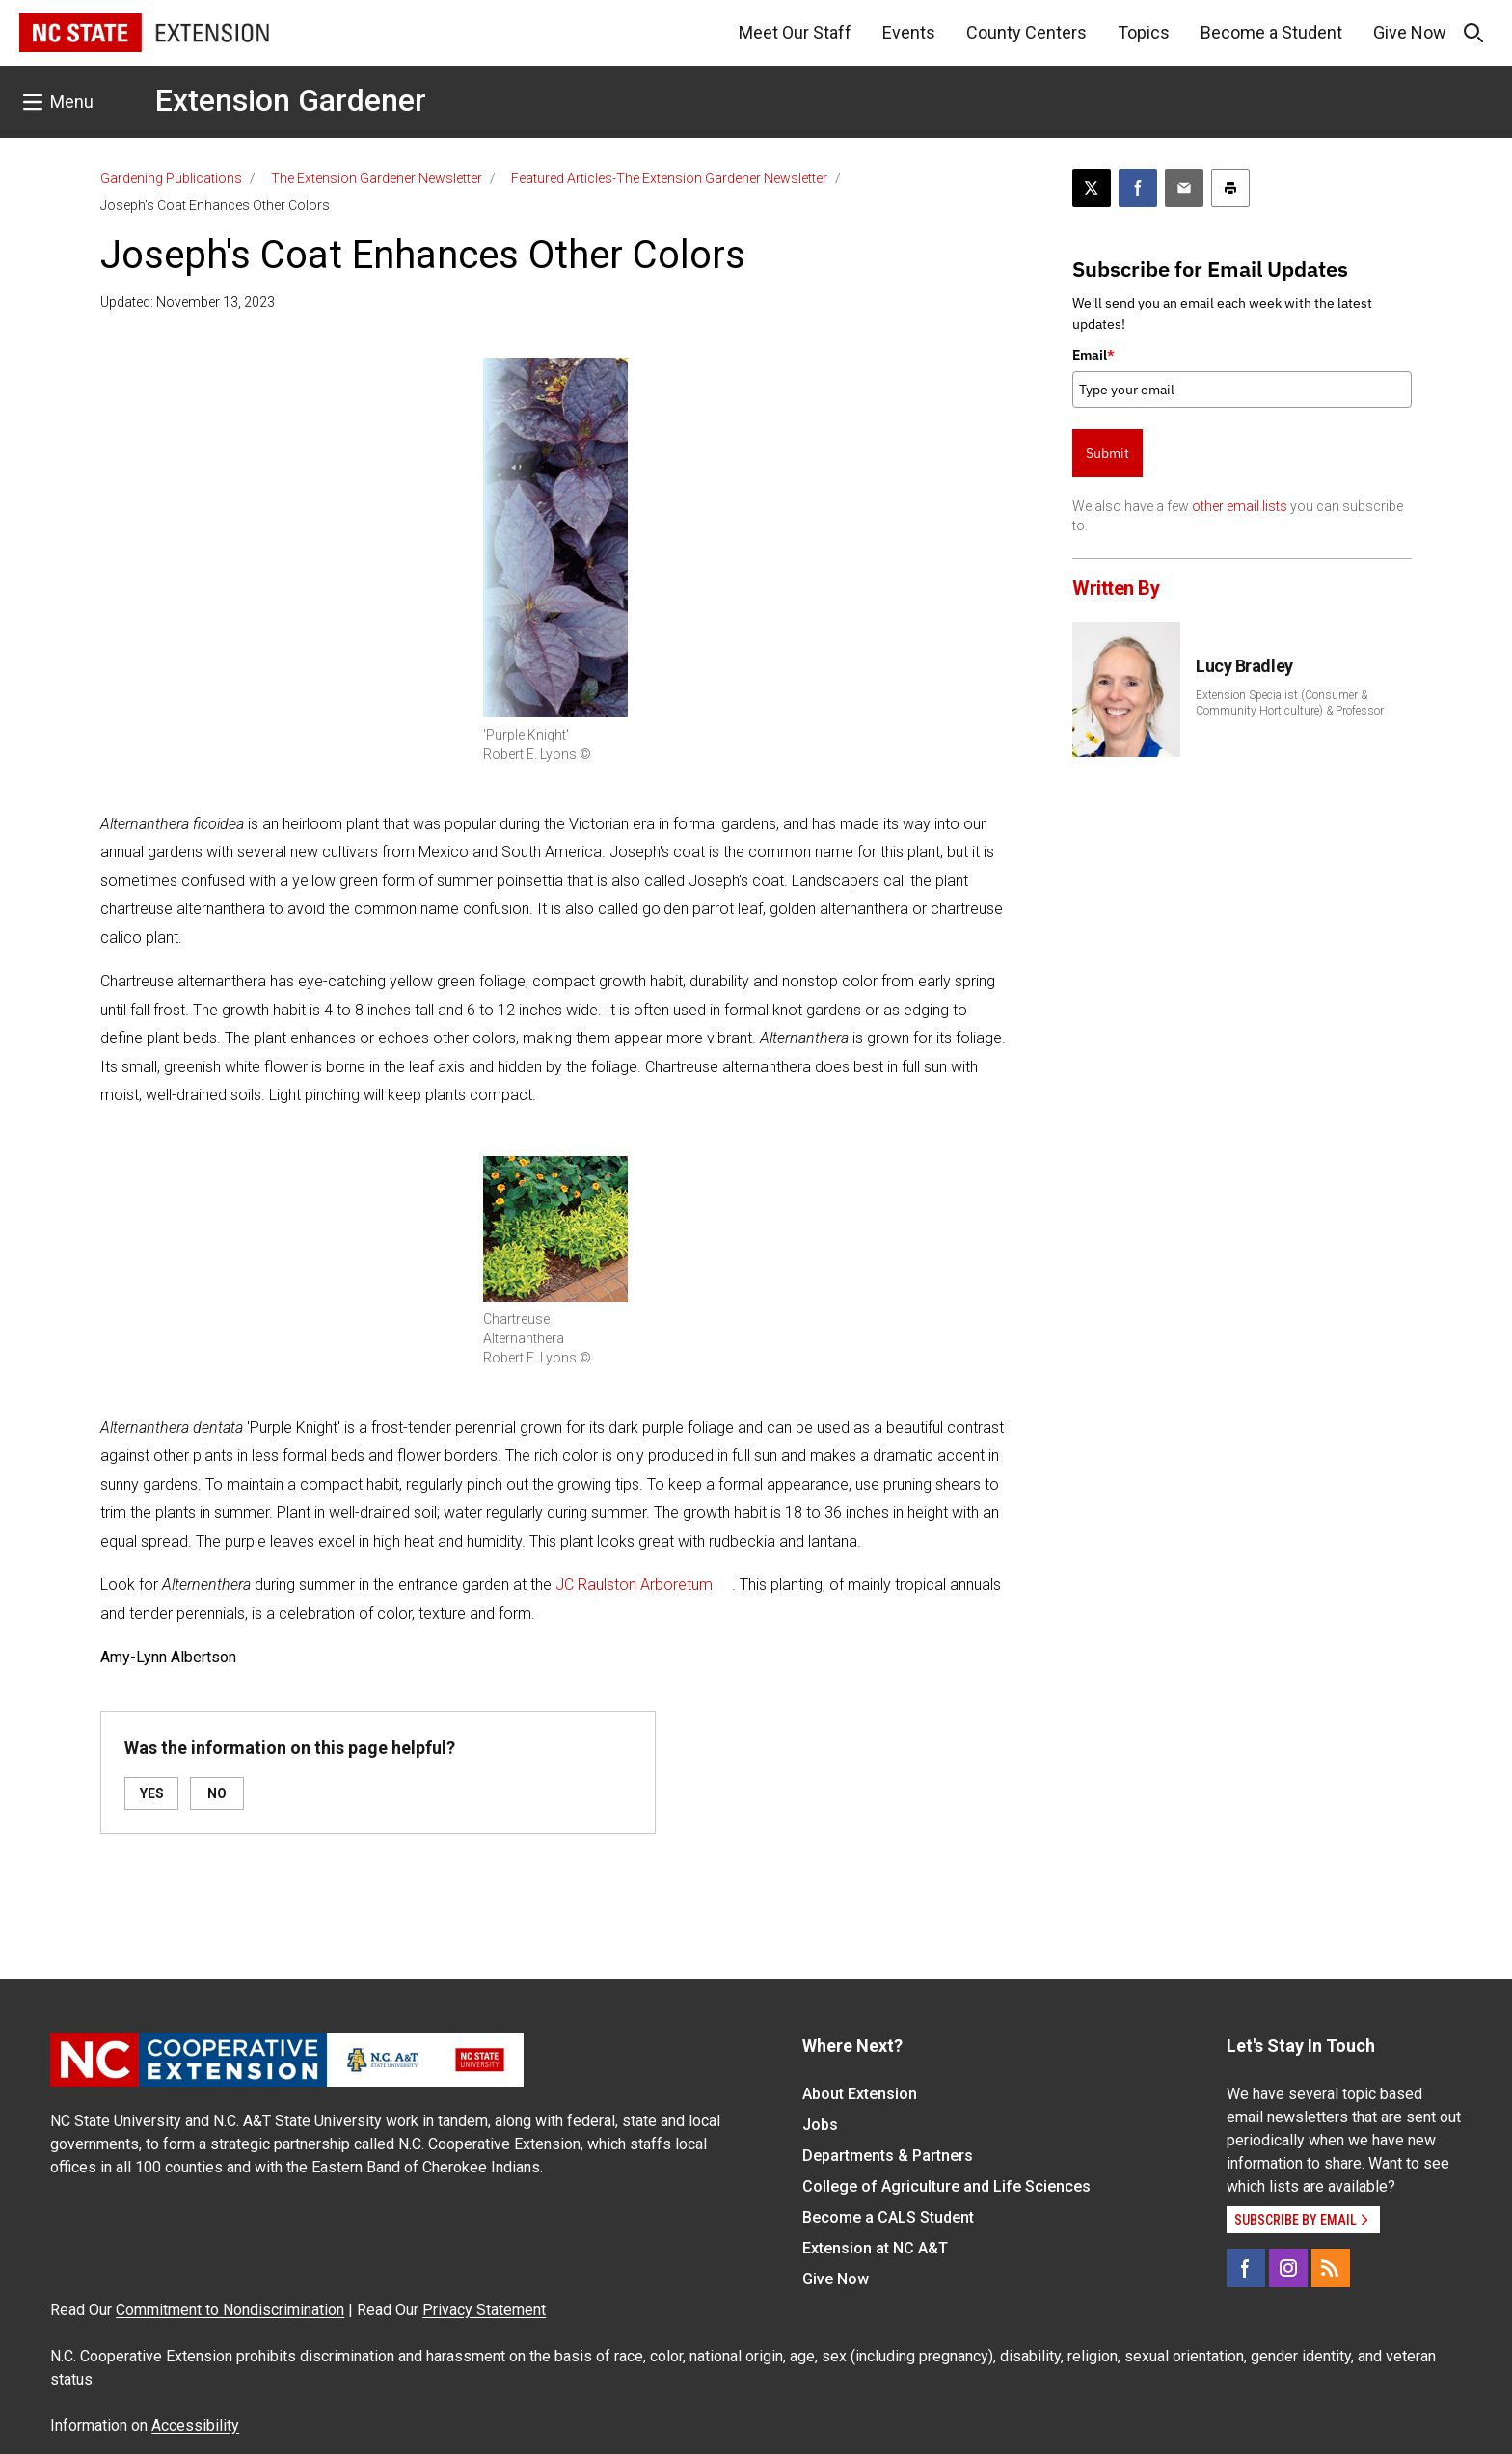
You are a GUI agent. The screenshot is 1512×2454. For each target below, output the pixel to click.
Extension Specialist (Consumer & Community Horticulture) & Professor (1290, 702)
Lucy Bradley (1244, 666)
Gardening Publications (171, 178)
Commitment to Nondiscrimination (230, 2310)
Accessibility (195, 2425)
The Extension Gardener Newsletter (376, 178)
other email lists (1239, 506)
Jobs (820, 2125)
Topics (1144, 32)
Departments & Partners (887, 2155)
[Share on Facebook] (1138, 188)
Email (1093, 355)
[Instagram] (1288, 2268)
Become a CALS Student (888, 2217)
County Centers (1026, 32)
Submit (1107, 453)
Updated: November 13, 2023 (187, 302)
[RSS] (1330, 2268)
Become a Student (1271, 32)
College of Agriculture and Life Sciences (946, 2186)
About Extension (859, 2094)
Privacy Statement (484, 2310)
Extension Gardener (290, 100)
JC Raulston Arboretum (634, 1585)
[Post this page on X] (1091, 188)
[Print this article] (1230, 188)
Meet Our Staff (795, 32)
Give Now (1409, 32)
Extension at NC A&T (875, 2248)
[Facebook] (1246, 2268)
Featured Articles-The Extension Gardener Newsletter (669, 178)
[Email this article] (1184, 188)
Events (908, 32)
